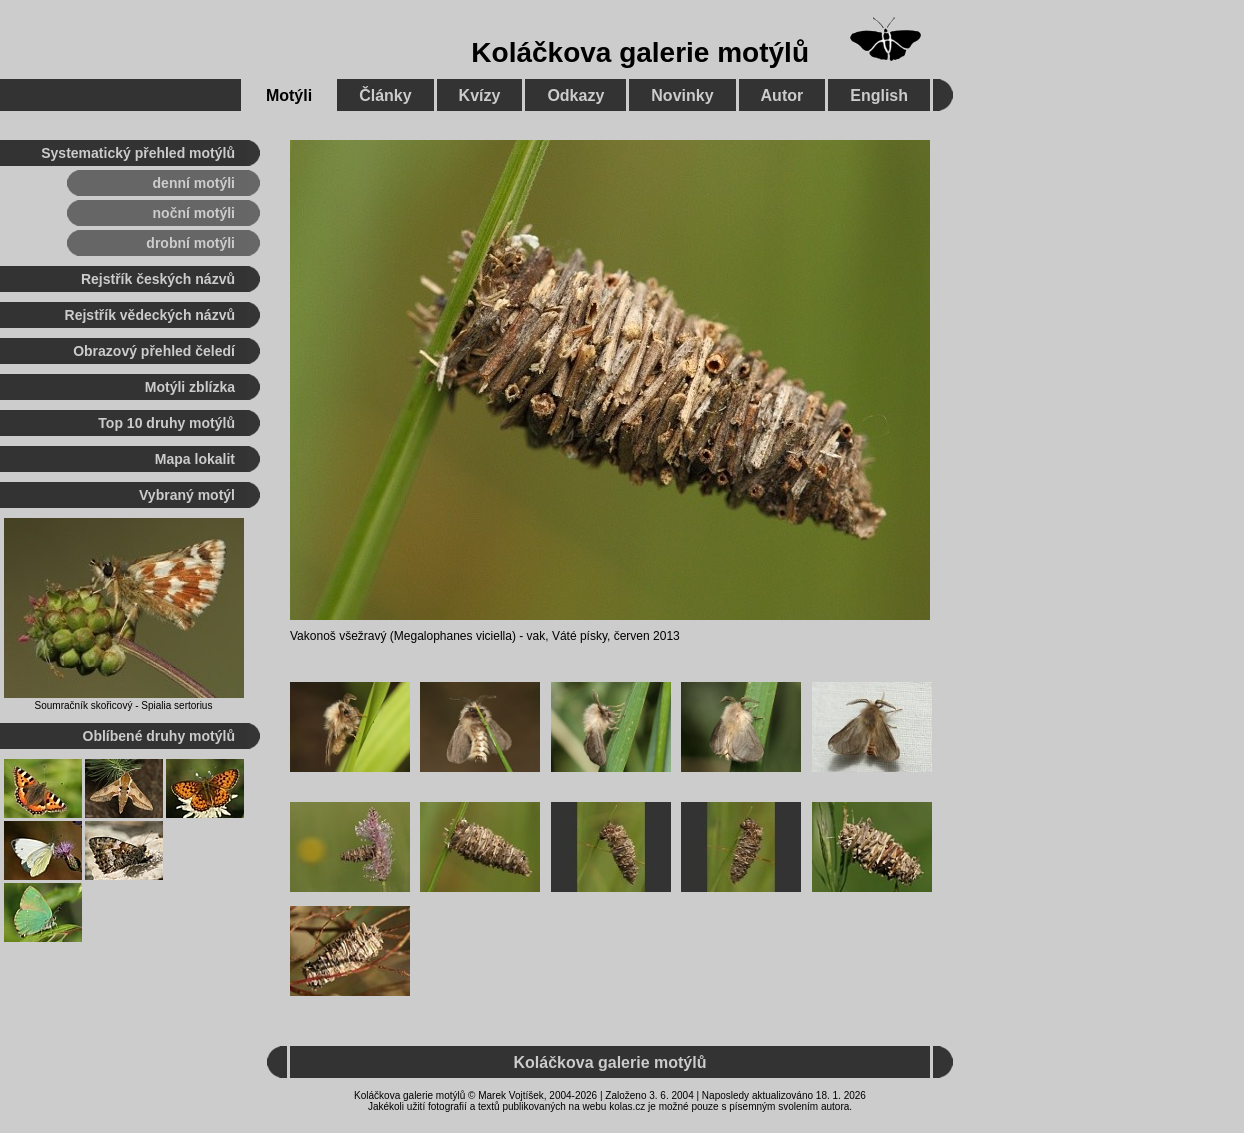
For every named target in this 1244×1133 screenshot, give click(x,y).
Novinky (682, 95)
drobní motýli (190, 243)
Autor (782, 95)
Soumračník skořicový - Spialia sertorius (124, 705)
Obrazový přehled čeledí (154, 351)
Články (385, 95)
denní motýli (194, 183)
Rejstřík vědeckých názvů (150, 315)
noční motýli (194, 213)
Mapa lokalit (195, 459)
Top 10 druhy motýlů (166, 423)
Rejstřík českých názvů (158, 279)
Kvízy (480, 95)
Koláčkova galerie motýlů (640, 52)
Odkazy (575, 95)
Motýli (289, 95)
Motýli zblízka (190, 387)
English (879, 95)
